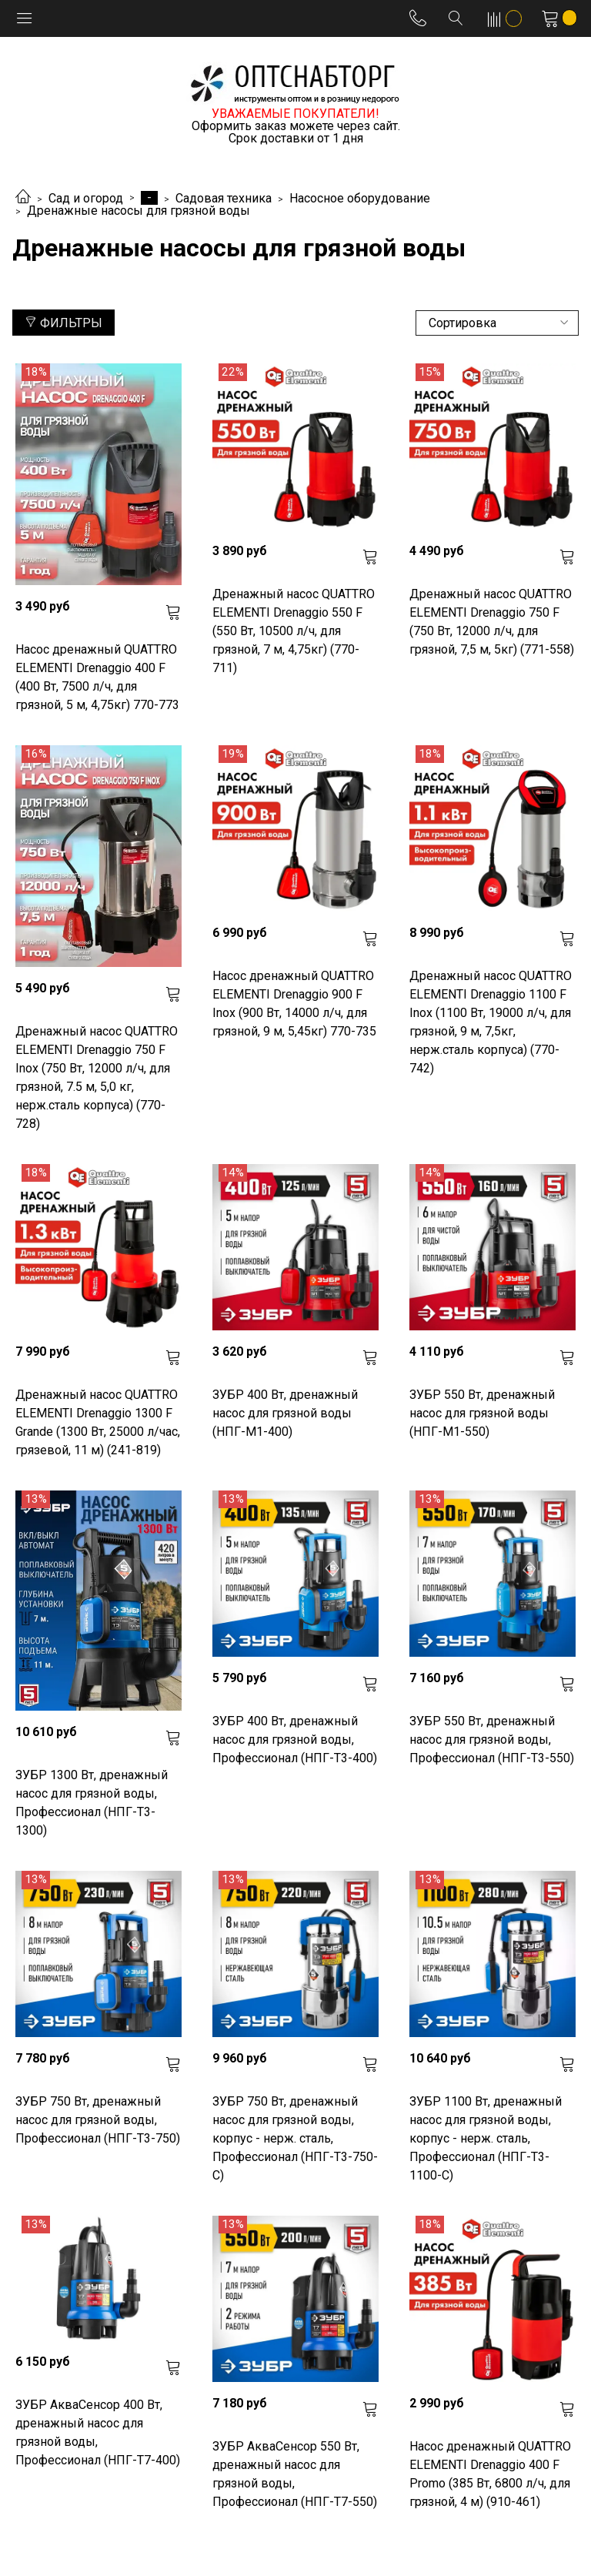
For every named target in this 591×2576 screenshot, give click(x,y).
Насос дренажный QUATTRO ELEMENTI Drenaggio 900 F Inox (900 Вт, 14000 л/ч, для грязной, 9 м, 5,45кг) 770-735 (294, 1004)
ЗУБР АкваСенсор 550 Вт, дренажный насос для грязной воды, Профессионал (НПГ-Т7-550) (294, 2474)
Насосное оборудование (359, 198)
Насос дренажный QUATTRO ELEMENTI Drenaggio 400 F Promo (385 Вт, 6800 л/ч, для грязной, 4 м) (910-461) (490, 2474)
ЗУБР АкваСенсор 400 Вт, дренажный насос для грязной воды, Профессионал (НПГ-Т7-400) (97, 2432)
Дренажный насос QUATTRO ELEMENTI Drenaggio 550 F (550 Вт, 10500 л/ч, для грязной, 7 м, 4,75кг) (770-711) (293, 631)
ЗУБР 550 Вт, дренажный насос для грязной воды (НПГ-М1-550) (482, 1413)
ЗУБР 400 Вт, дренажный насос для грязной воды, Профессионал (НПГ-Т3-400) (294, 1739)
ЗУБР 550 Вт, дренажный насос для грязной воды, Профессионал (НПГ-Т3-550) (491, 1739)
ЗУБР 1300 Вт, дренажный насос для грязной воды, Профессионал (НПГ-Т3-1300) (91, 1803)
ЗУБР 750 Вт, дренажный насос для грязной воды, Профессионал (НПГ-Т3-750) (97, 2120)
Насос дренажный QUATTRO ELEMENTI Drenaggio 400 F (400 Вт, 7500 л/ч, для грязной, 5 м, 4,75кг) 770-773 (97, 677)
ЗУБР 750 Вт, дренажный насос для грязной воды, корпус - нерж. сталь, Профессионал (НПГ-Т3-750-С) (295, 2138)
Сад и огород (85, 198)
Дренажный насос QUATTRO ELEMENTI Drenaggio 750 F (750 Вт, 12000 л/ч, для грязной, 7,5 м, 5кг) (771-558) (491, 622)
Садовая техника (223, 198)
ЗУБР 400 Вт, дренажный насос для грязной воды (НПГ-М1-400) (285, 1413)
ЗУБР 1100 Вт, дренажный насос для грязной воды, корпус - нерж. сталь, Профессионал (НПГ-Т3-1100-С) (485, 2138)
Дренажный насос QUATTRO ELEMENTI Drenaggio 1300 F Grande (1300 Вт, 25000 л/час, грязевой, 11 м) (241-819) (97, 1422)
